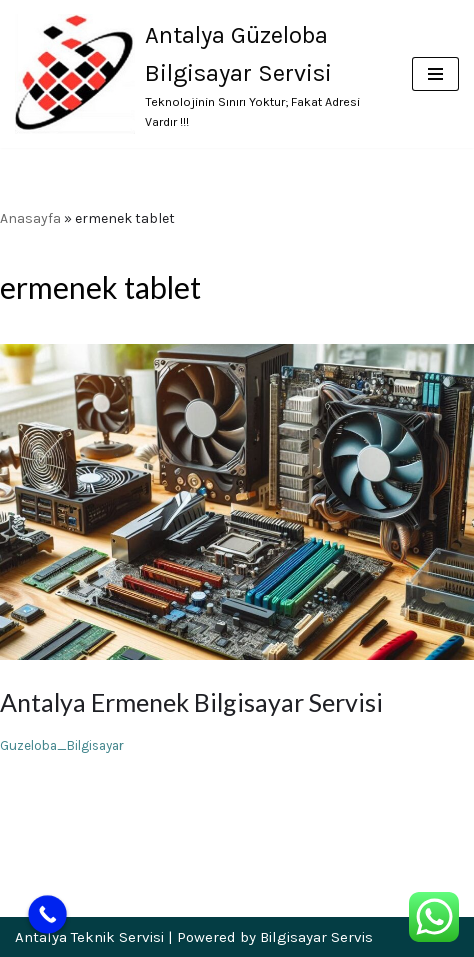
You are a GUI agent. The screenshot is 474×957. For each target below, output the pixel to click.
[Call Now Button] (47, 914)
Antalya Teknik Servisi (89, 937)
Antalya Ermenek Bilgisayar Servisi (191, 702)
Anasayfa (30, 218)
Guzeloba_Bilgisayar (62, 745)
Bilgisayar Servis (316, 937)
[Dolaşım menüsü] (435, 74)
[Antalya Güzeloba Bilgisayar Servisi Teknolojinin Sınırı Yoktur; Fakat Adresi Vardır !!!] (198, 74)
